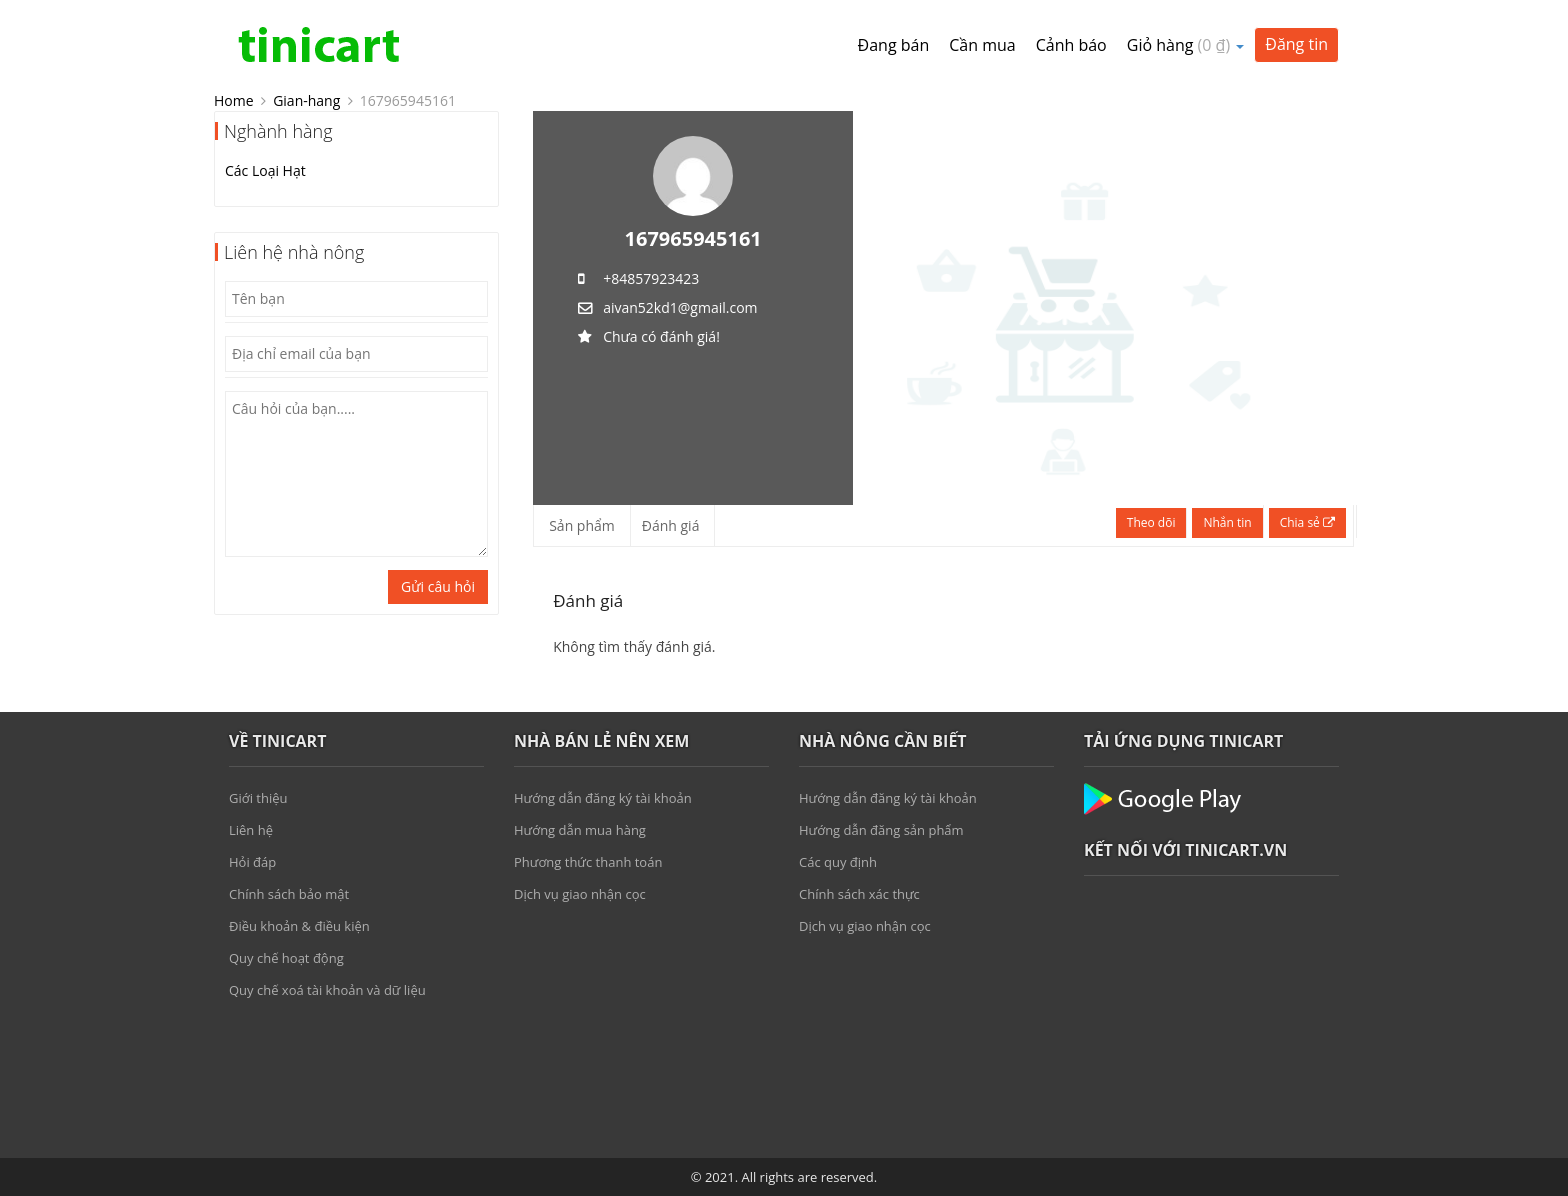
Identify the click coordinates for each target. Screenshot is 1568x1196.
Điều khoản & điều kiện (299, 926)
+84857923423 (651, 278)
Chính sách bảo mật (289, 894)
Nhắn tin (1227, 522)
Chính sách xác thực (859, 894)
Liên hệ (251, 830)
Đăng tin (1296, 44)
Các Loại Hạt (265, 170)
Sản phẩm (582, 525)
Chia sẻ (1307, 522)
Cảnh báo (1071, 45)
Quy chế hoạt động (286, 958)
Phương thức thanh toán (588, 862)
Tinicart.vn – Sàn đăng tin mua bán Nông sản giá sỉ (319, 45)
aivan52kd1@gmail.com (680, 307)
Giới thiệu (258, 798)
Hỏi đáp (252, 862)
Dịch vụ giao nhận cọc (580, 894)
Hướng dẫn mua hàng (580, 830)
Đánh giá (671, 525)
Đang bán (894, 45)
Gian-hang (306, 100)
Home (234, 100)
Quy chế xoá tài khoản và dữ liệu (327, 990)
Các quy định (838, 862)
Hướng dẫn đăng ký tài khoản (603, 798)
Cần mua (982, 45)
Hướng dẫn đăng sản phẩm (881, 830)
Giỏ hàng (1186, 45)
